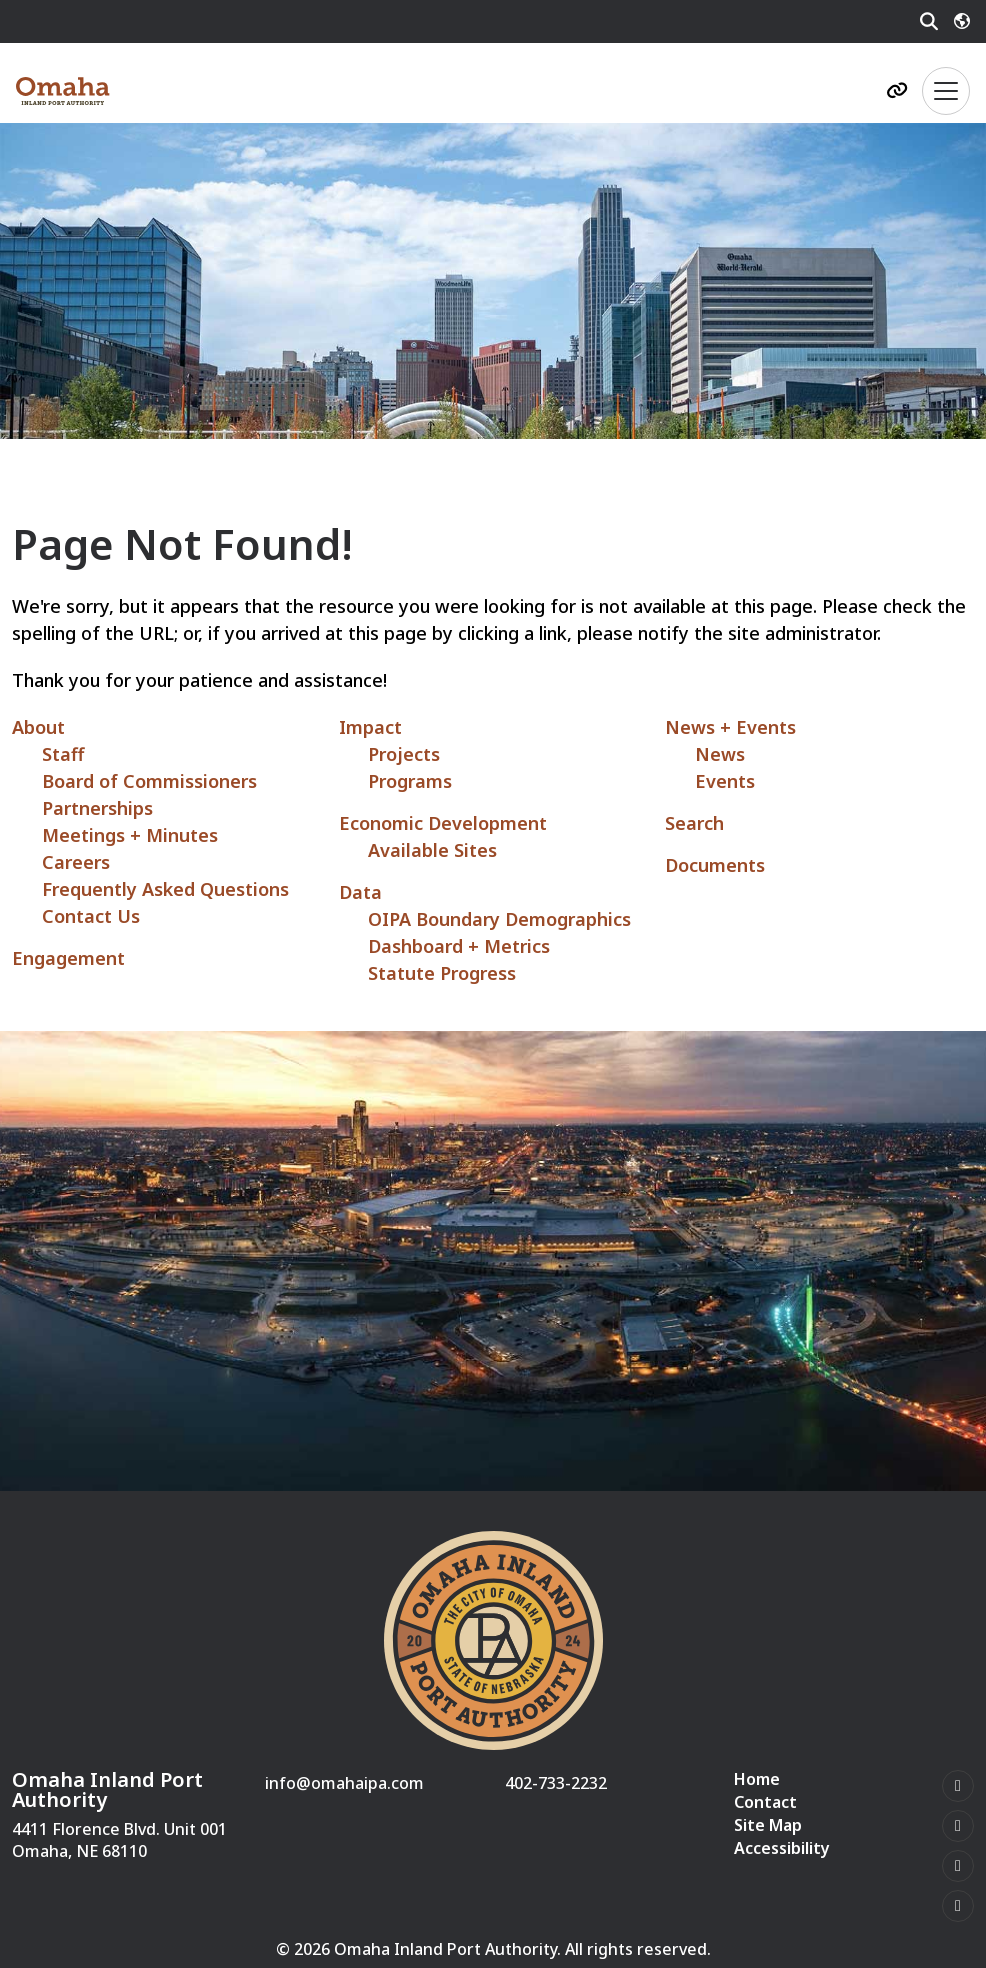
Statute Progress (442, 973)
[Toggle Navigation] (946, 91)
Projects (404, 754)
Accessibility (782, 1848)
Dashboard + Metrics (459, 946)
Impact (370, 727)
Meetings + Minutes (130, 835)
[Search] (929, 21)
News (720, 754)
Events (725, 781)
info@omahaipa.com (344, 1783)
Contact (765, 1802)
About (38, 727)
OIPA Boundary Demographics (499, 919)
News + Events (730, 727)
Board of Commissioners (149, 781)
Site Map (768, 1825)
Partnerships (97, 808)
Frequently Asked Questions (165, 889)
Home (757, 1779)
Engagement (68, 958)
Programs (410, 781)
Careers (76, 862)
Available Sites (432, 850)
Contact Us (91, 916)
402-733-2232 (556, 1783)
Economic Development (443, 823)
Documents (715, 865)
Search (694, 823)
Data (360, 892)
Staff (63, 754)
